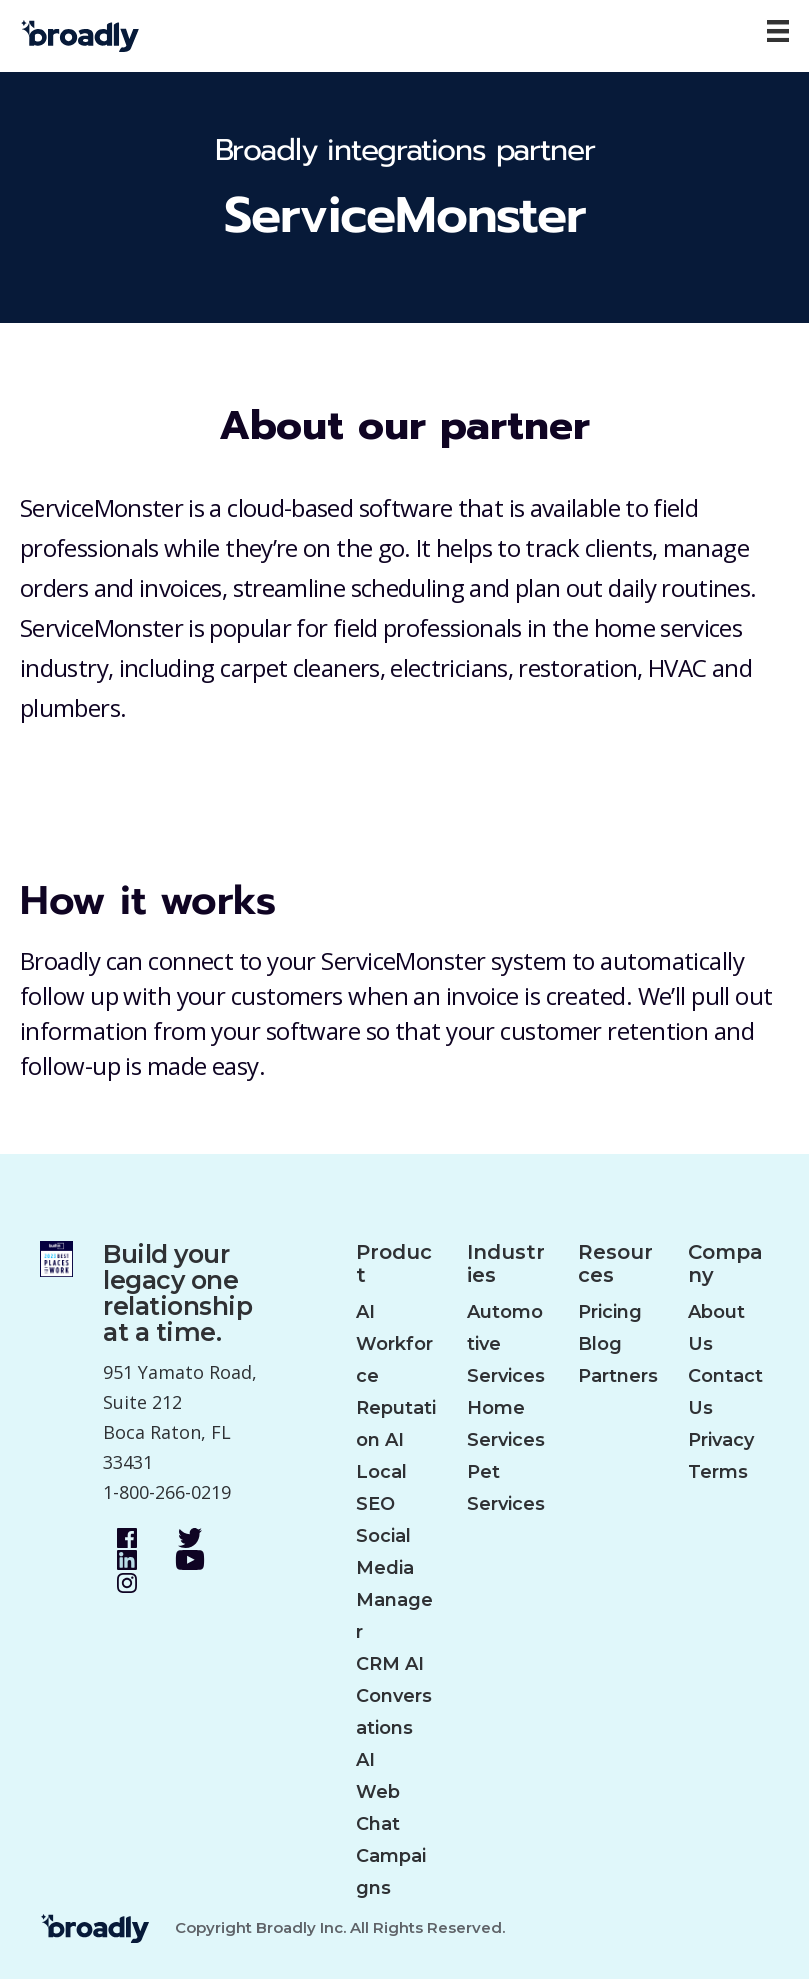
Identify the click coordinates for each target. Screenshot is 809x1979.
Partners (618, 1376)
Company (725, 1264)
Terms (718, 1472)
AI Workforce (394, 1344)
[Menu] (778, 31)
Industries (506, 1264)
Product (394, 1264)
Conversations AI (394, 1728)
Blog (600, 1344)
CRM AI (390, 1664)
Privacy (721, 1440)
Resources (615, 1264)
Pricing (610, 1312)
